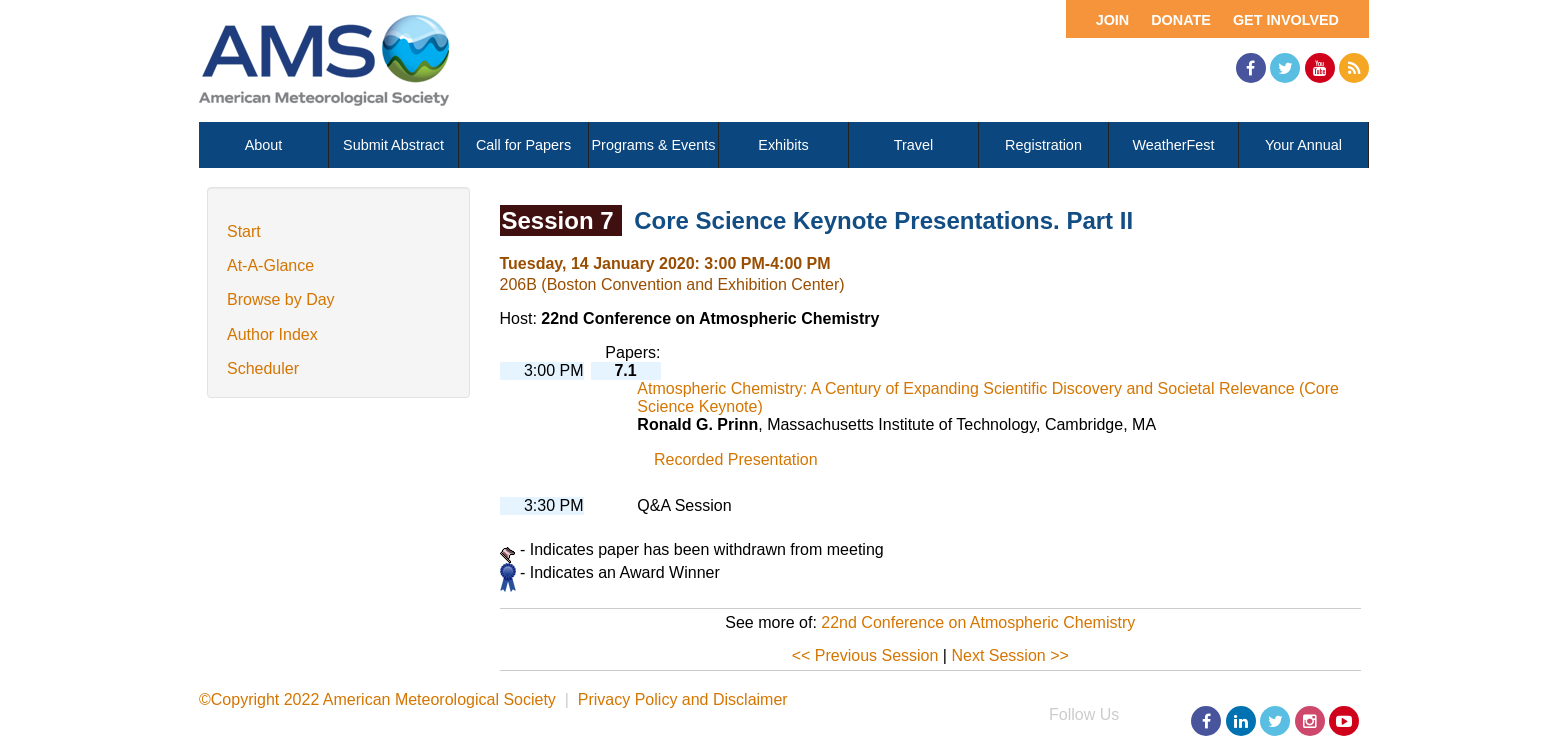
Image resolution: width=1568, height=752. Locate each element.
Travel (913, 145)
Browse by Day (281, 299)
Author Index (272, 334)
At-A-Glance (270, 265)
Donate (1181, 20)
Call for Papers (523, 145)
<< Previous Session (865, 655)
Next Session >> (1009, 655)
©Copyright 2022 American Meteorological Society (377, 699)
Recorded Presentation (736, 459)
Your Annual (1303, 145)
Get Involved (1286, 20)
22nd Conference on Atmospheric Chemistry (978, 622)
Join (1113, 20)
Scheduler (263, 368)
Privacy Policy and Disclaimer (683, 699)
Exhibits (783, 145)
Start (244, 231)
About (264, 145)
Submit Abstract (393, 145)
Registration (1043, 145)
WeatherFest (1173, 145)
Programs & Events (654, 145)
